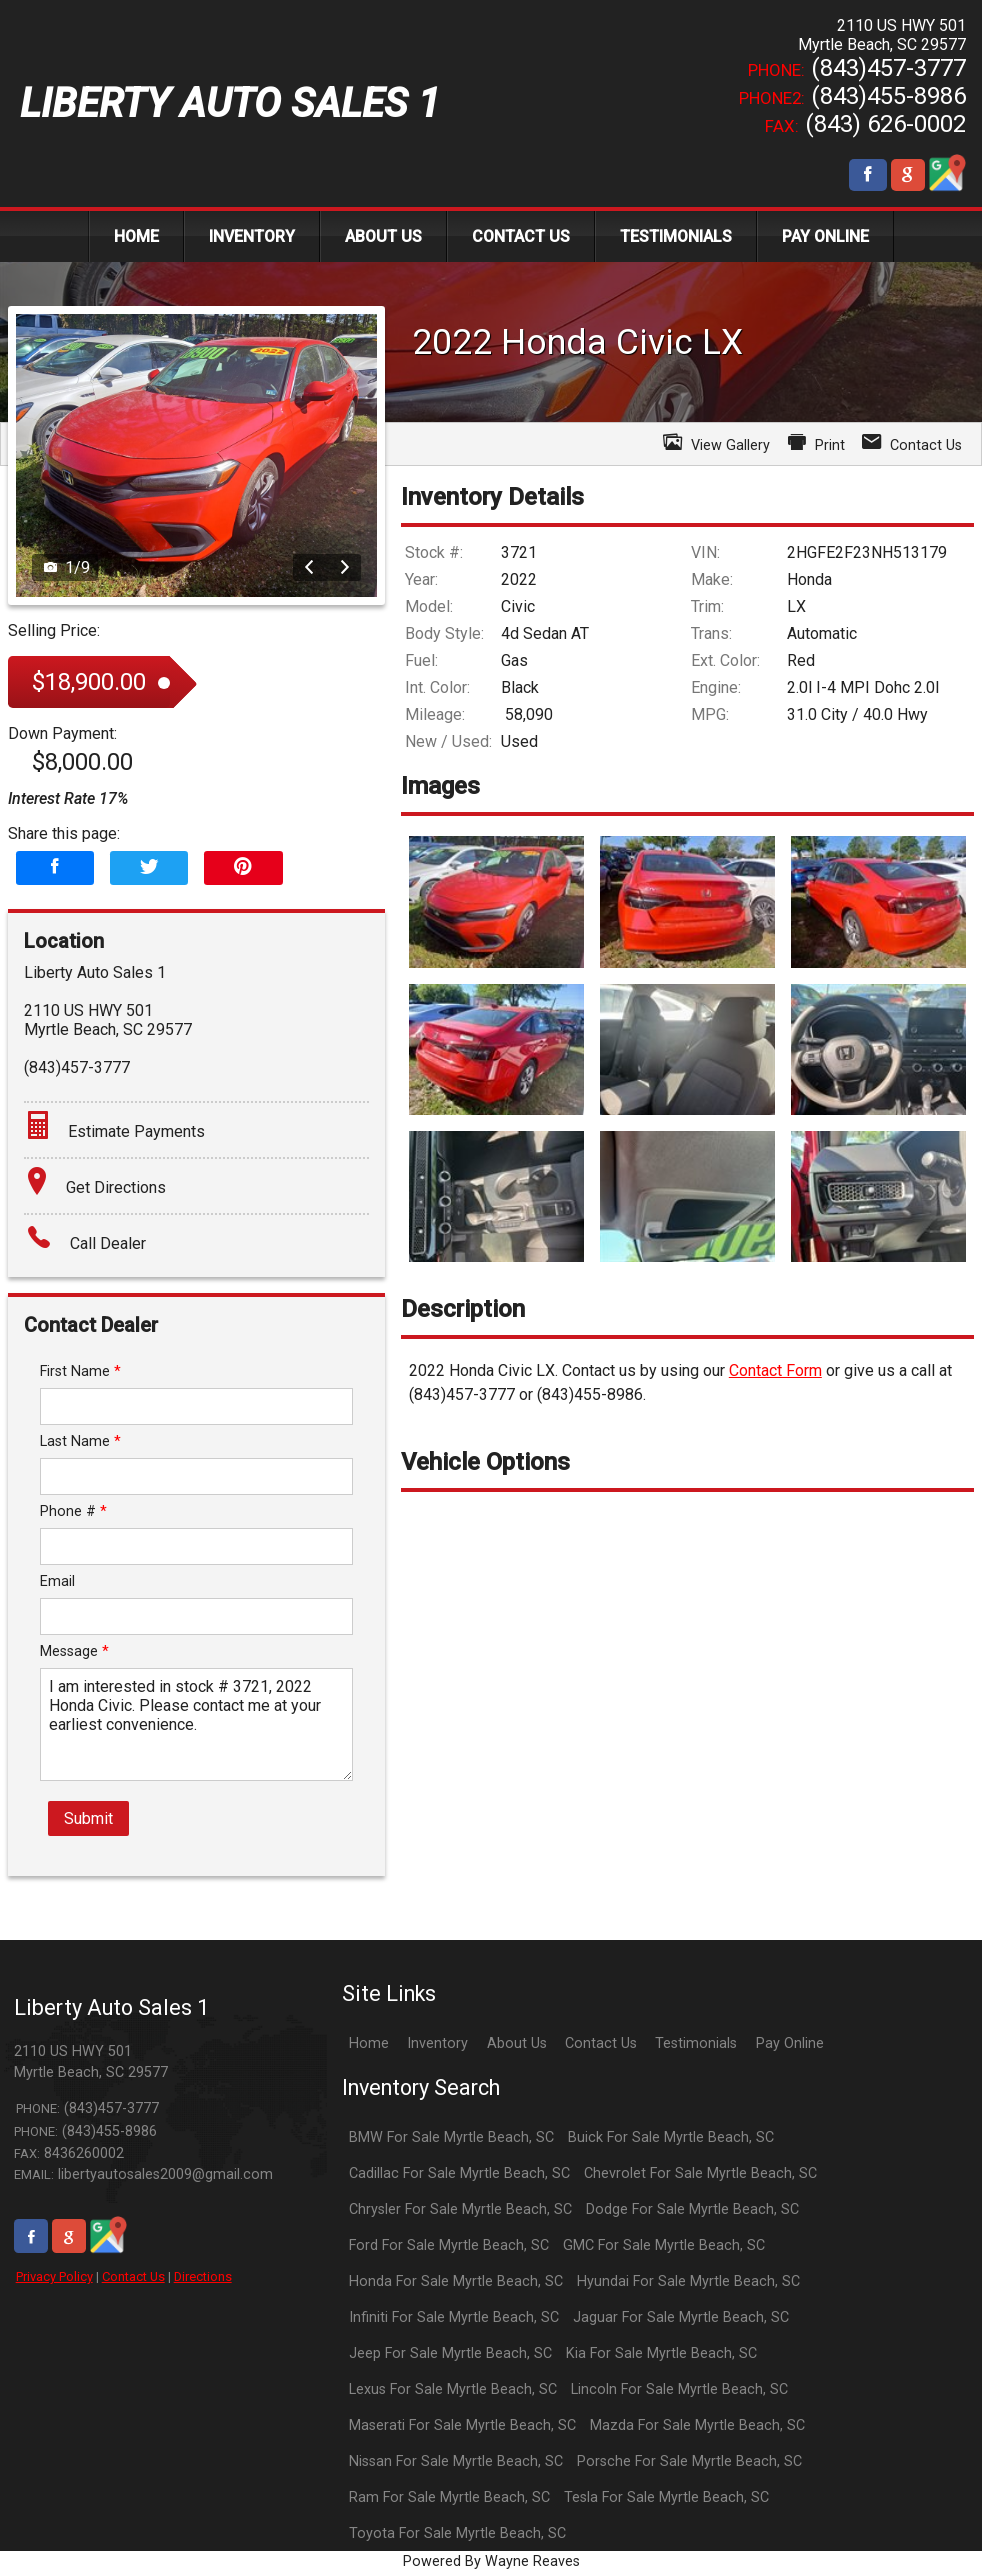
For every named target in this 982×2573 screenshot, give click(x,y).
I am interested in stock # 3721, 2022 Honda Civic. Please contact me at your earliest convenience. (196, 1724)
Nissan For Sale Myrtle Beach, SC (456, 2461)
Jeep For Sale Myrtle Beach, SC (450, 2353)
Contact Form (775, 1370)
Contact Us (133, 2276)
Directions (203, 2276)
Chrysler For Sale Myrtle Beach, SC (460, 2209)
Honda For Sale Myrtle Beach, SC (456, 2281)
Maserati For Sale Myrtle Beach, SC (462, 2425)
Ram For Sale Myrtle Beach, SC (449, 2497)
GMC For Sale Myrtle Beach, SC (664, 2245)
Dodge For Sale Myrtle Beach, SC (692, 2209)
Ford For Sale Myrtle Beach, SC (449, 2245)
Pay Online (790, 2043)
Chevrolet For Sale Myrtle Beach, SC (700, 2173)
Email (57, 1581)
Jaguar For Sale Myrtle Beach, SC (681, 2317)
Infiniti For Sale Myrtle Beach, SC (454, 2317)
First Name (80, 1371)
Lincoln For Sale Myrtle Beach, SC (679, 2389)
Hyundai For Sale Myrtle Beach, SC (688, 2281)
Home (369, 2043)
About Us (517, 2043)
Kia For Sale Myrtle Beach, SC (661, 2353)
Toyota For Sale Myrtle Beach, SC (457, 2533)
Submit (88, 1818)
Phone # (73, 1511)
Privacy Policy (54, 2276)
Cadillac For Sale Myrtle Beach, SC (459, 2173)
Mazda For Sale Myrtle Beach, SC (697, 2425)
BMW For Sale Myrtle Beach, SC (451, 2137)
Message (74, 1651)
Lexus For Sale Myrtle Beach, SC (453, 2389)
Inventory (437, 2043)
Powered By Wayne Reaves (491, 2561)
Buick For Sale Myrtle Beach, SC (671, 2137)
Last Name (80, 1441)
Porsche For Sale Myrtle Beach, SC (689, 2461)
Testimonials (696, 2043)
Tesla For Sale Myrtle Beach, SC (666, 2497)
